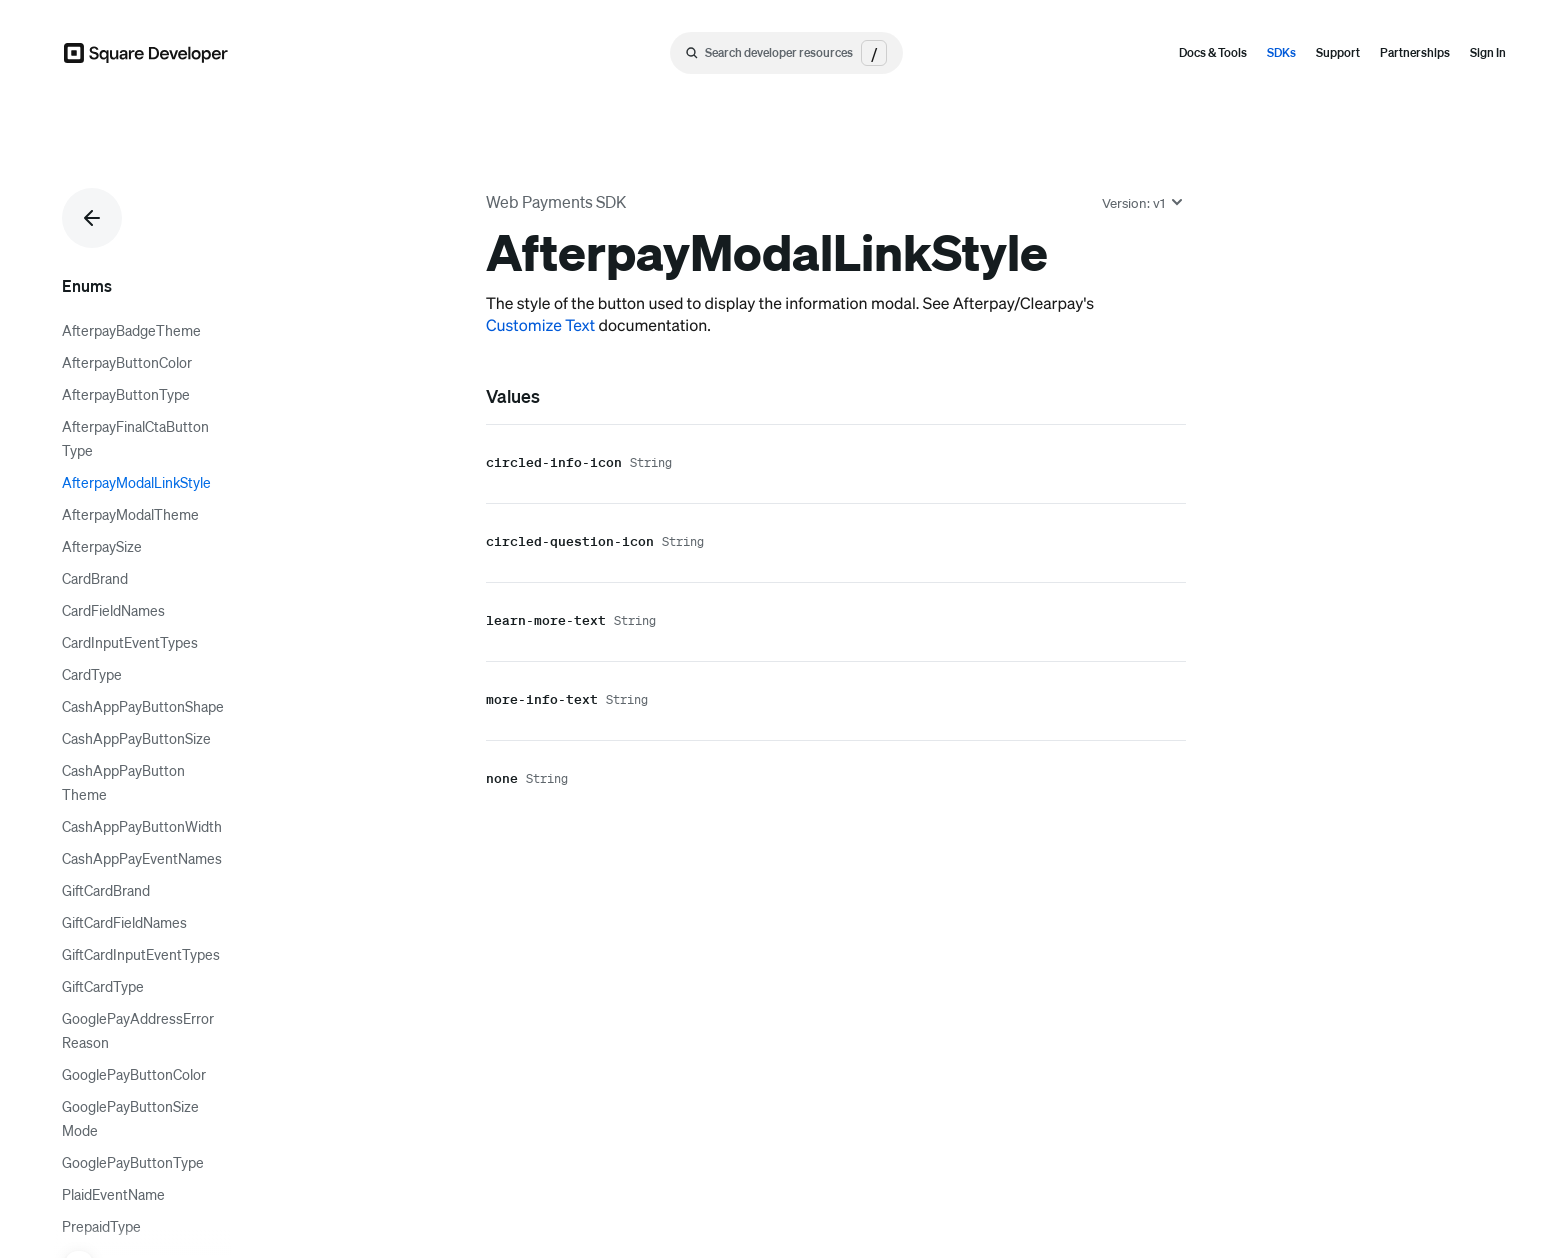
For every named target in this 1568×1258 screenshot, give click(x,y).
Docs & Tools (1213, 52)
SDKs (1281, 52)
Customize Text (540, 324)
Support (1338, 52)
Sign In (1488, 52)
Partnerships (1415, 52)
